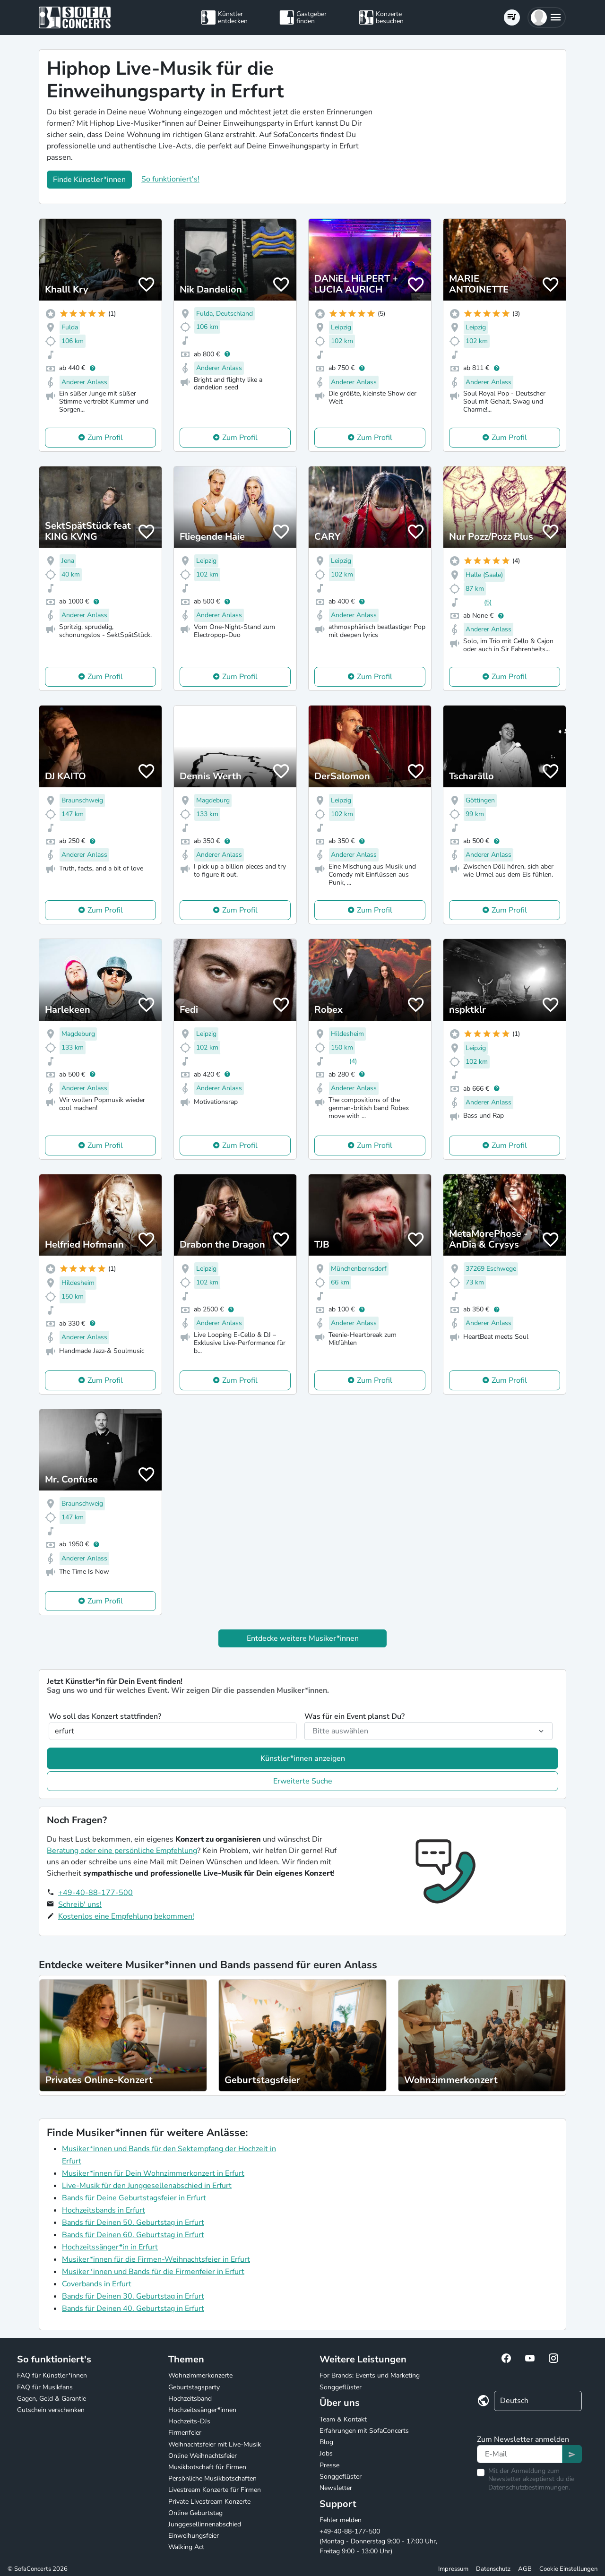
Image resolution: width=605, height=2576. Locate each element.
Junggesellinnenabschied (204, 2524)
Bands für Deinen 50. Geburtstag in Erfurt (133, 2222)
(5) (488, 602)
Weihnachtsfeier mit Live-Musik (214, 2444)
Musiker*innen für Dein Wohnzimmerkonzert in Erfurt (153, 2173)
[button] (546, 17)
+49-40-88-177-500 (95, 1892)
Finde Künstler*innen (89, 179)
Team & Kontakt (343, 2419)
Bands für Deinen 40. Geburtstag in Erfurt (133, 2308)
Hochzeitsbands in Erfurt (103, 2210)
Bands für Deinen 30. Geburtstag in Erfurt (133, 2296)
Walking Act (186, 2546)
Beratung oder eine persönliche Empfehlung (122, 1850)
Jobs (326, 2453)
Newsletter (336, 2487)
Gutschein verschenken (51, 2409)
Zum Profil (105, 437)
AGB (525, 2569)
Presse (329, 2465)
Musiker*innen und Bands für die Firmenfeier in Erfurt (153, 2271)
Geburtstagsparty (194, 2387)
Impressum (453, 2569)
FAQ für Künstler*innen (52, 2375)
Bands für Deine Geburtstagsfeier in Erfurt (134, 2198)
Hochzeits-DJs (189, 2421)
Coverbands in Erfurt (96, 2284)
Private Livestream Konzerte (209, 2501)
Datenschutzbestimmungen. (529, 2487)
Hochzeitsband (190, 2398)
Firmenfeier (184, 2432)
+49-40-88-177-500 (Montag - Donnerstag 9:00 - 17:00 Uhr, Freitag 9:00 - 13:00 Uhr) (378, 2541)
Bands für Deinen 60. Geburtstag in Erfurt (133, 2235)
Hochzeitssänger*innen (202, 2409)
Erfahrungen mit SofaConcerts (364, 2430)
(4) (353, 1061)
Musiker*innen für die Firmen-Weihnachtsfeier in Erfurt (156, 2259)
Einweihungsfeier (193, 2535)
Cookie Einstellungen (568, 2569)
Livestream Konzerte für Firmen (214, 2489)
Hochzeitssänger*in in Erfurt (110, 2247)
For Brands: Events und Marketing (370, 2375)
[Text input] (519, 2454)
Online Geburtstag (195, 2512)
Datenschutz (493, 2569)
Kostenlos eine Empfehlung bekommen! (126, 1916)
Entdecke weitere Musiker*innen (303, 1638)
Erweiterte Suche (302, 1781)
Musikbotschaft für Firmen (207, 2467)
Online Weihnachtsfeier (202, 2455)
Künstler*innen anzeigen (302, 1758)
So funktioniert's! (170, 179)
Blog (326, 2442)
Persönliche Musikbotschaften (212, 2478)
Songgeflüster (341, 2387)
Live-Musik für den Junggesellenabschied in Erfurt (147, 2185)
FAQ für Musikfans (45, 2387)
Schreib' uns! (80, 1904)
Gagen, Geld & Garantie (51, 2398)
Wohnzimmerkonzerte (200, 2375)
